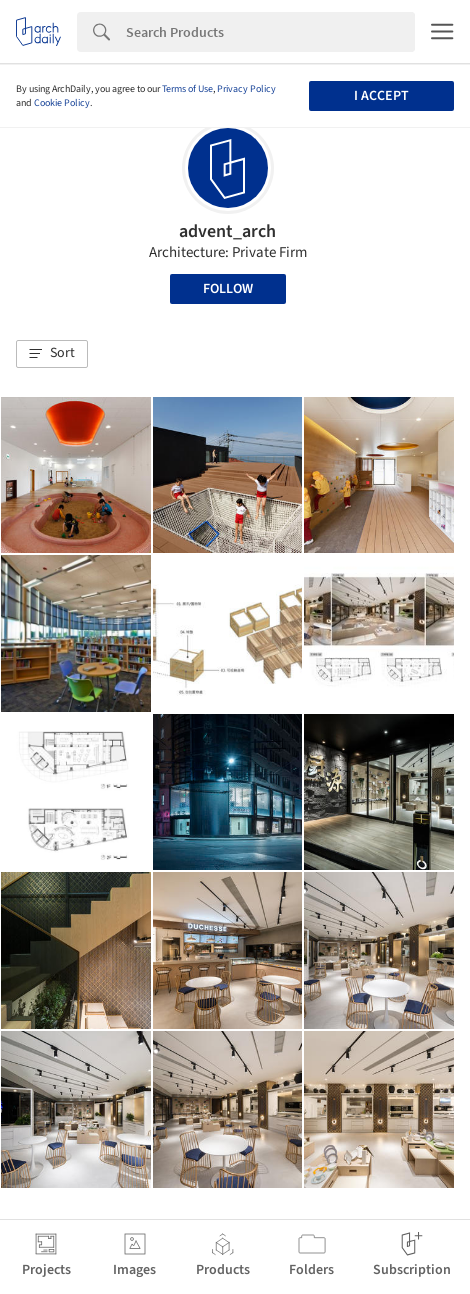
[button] (52, 354)
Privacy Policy (246, 89)
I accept (381, 96)
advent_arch (227, 231)
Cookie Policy (62, 103)
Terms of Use (187, 89)
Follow (228, 289)
